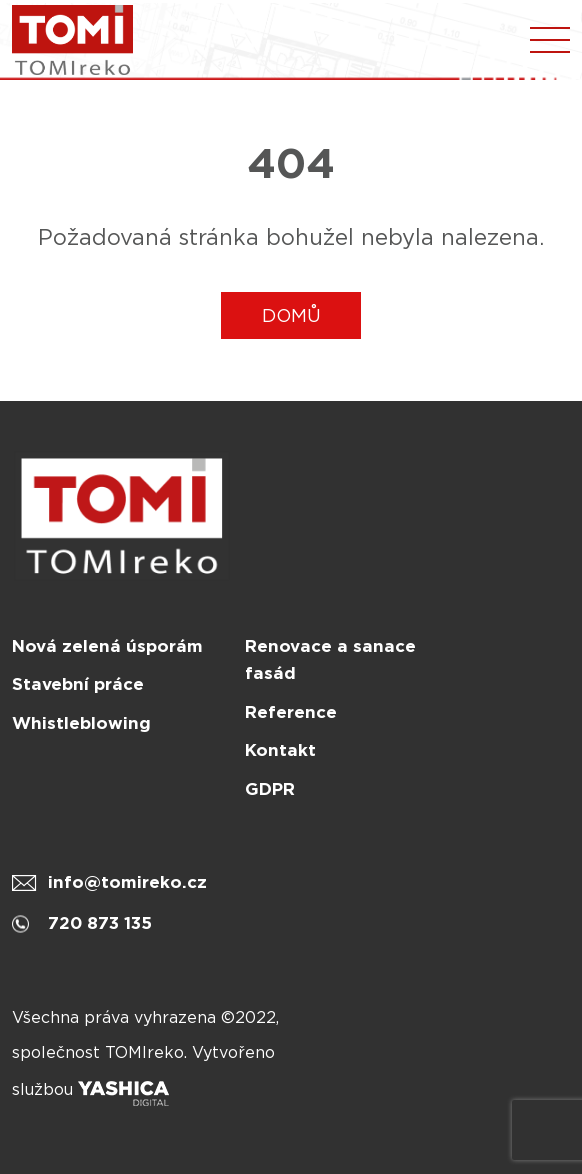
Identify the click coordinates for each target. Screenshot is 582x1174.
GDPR (270, 789)
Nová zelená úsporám (107, 646)
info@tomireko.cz (109, 882)
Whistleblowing (81, 723)
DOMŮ (291, 315)
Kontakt (280, 750)
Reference (291, 712)
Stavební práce (78, 684)
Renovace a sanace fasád (330, 659)
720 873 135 (82, 923)
